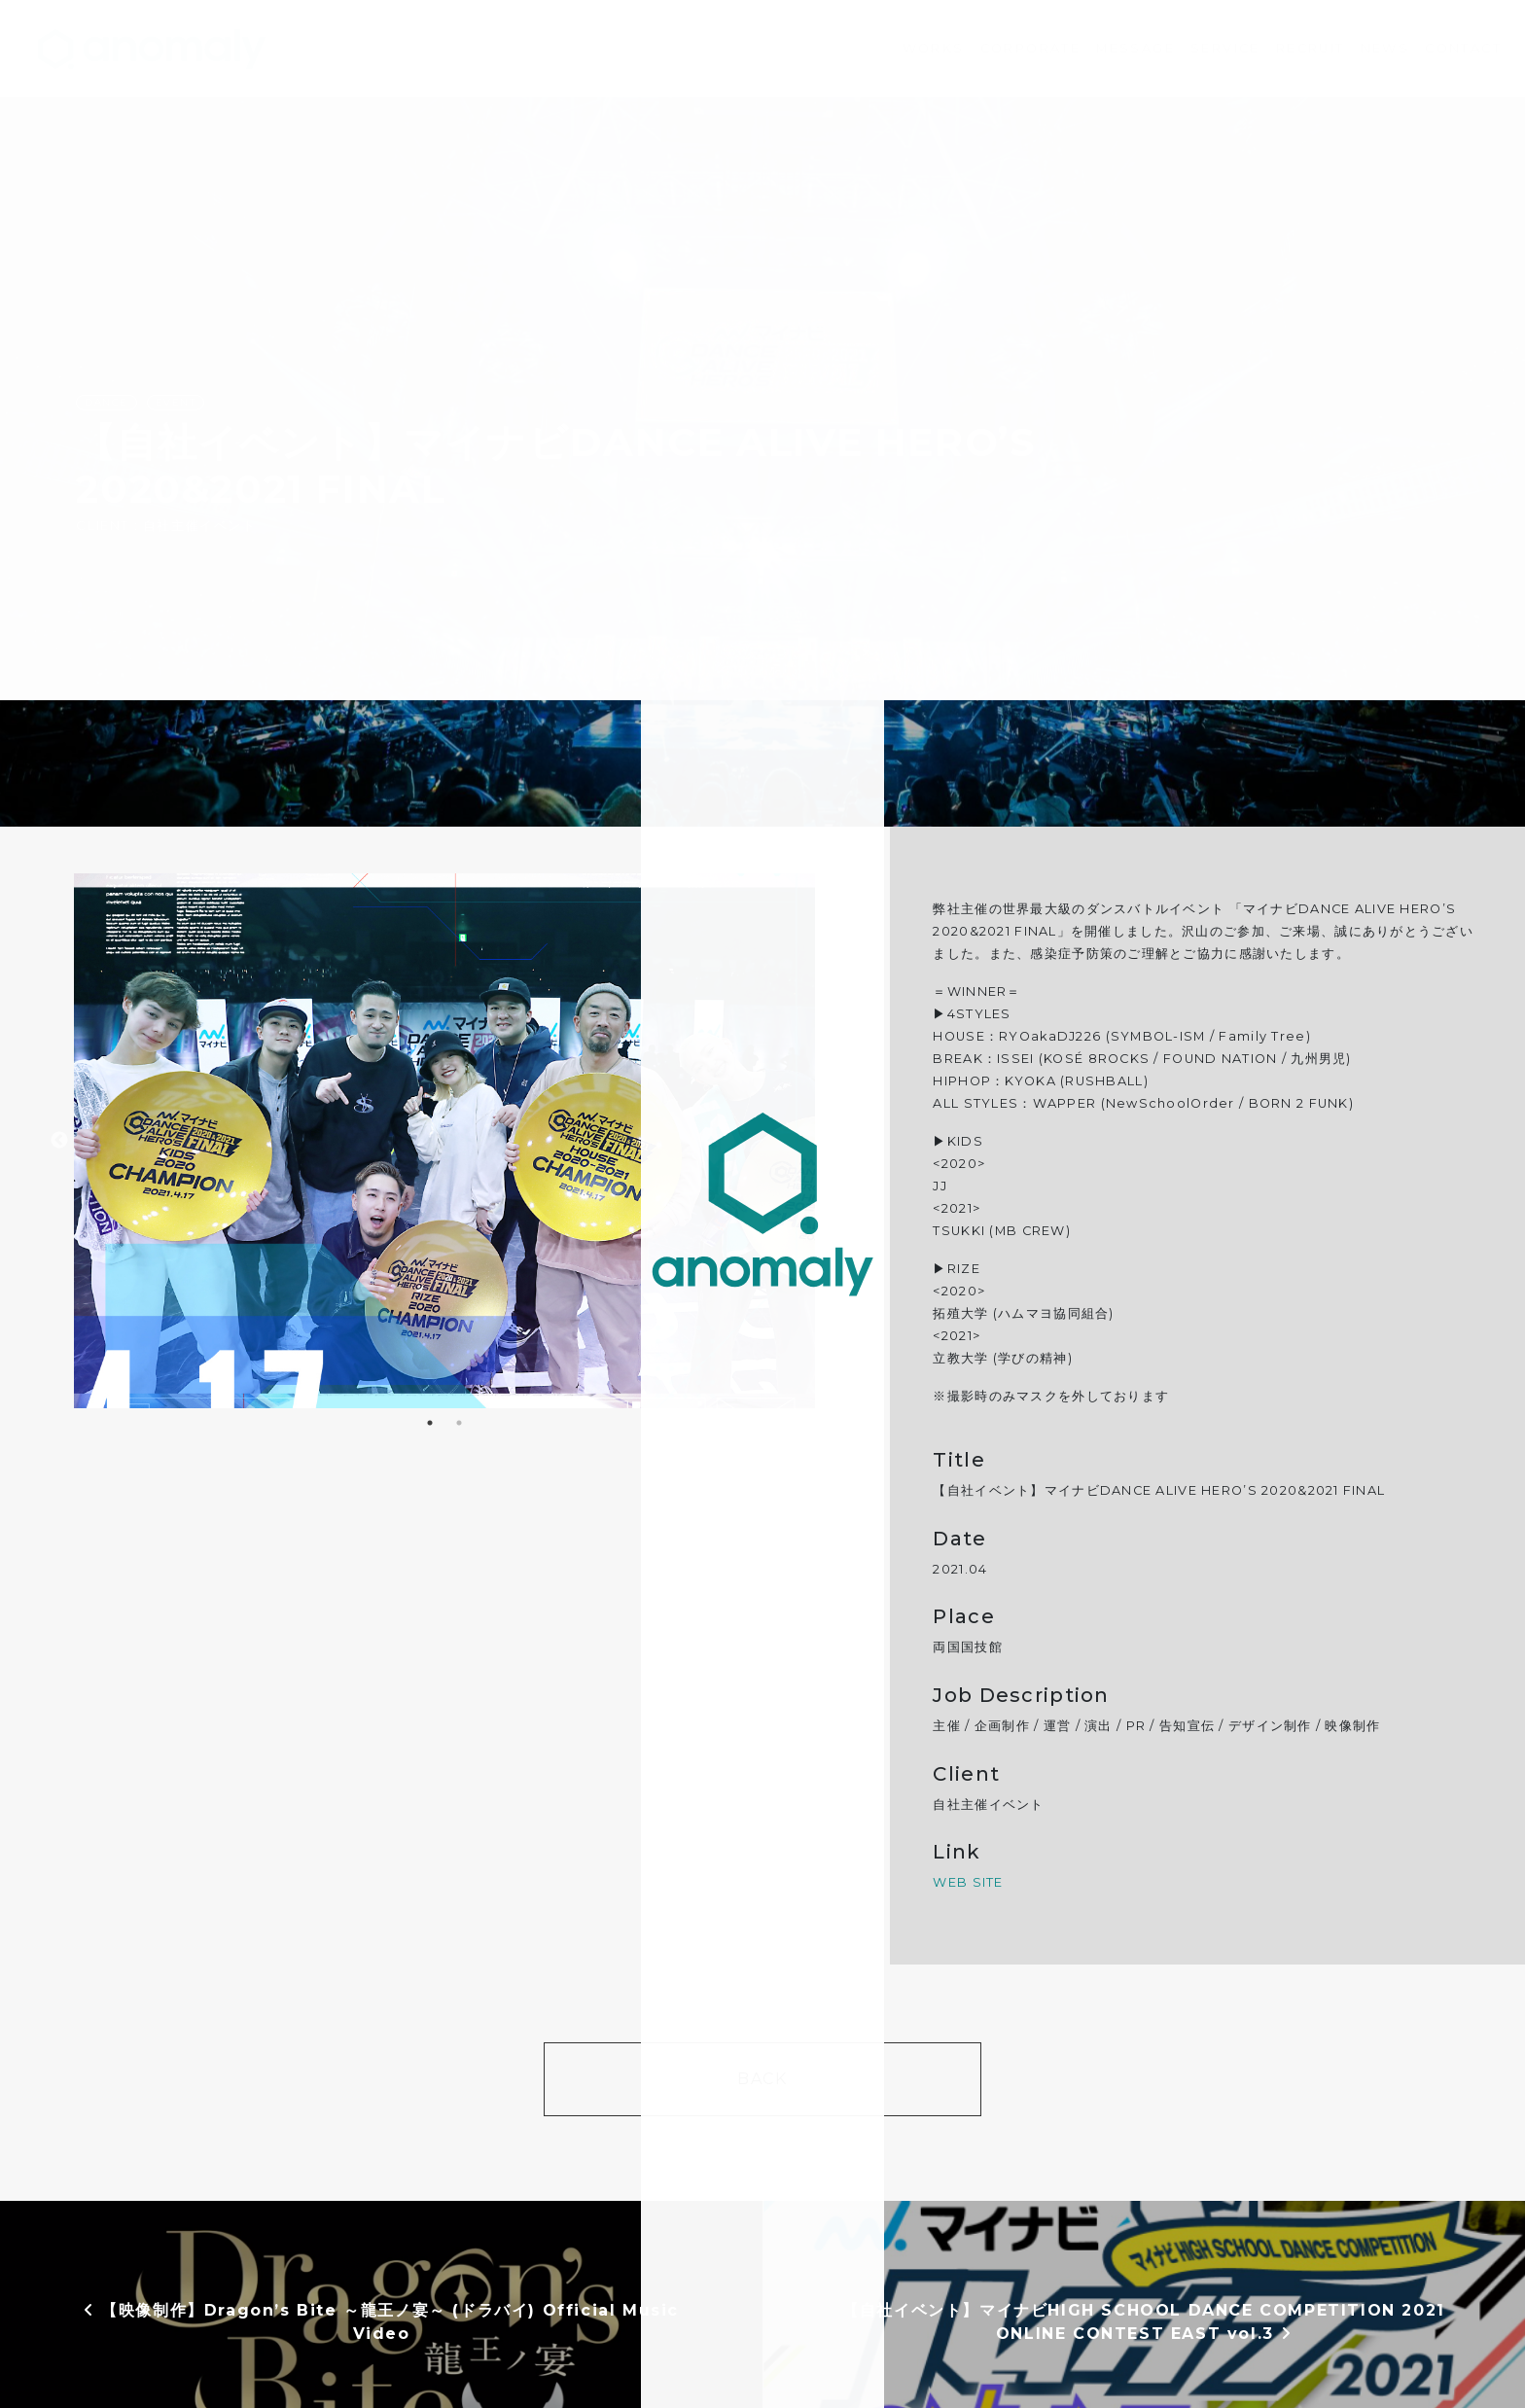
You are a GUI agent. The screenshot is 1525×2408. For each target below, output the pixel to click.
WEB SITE (968, 1882)
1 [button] (430, 1423)
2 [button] (459, 1423)
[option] (445, 1140)
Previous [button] (59, 1141)
